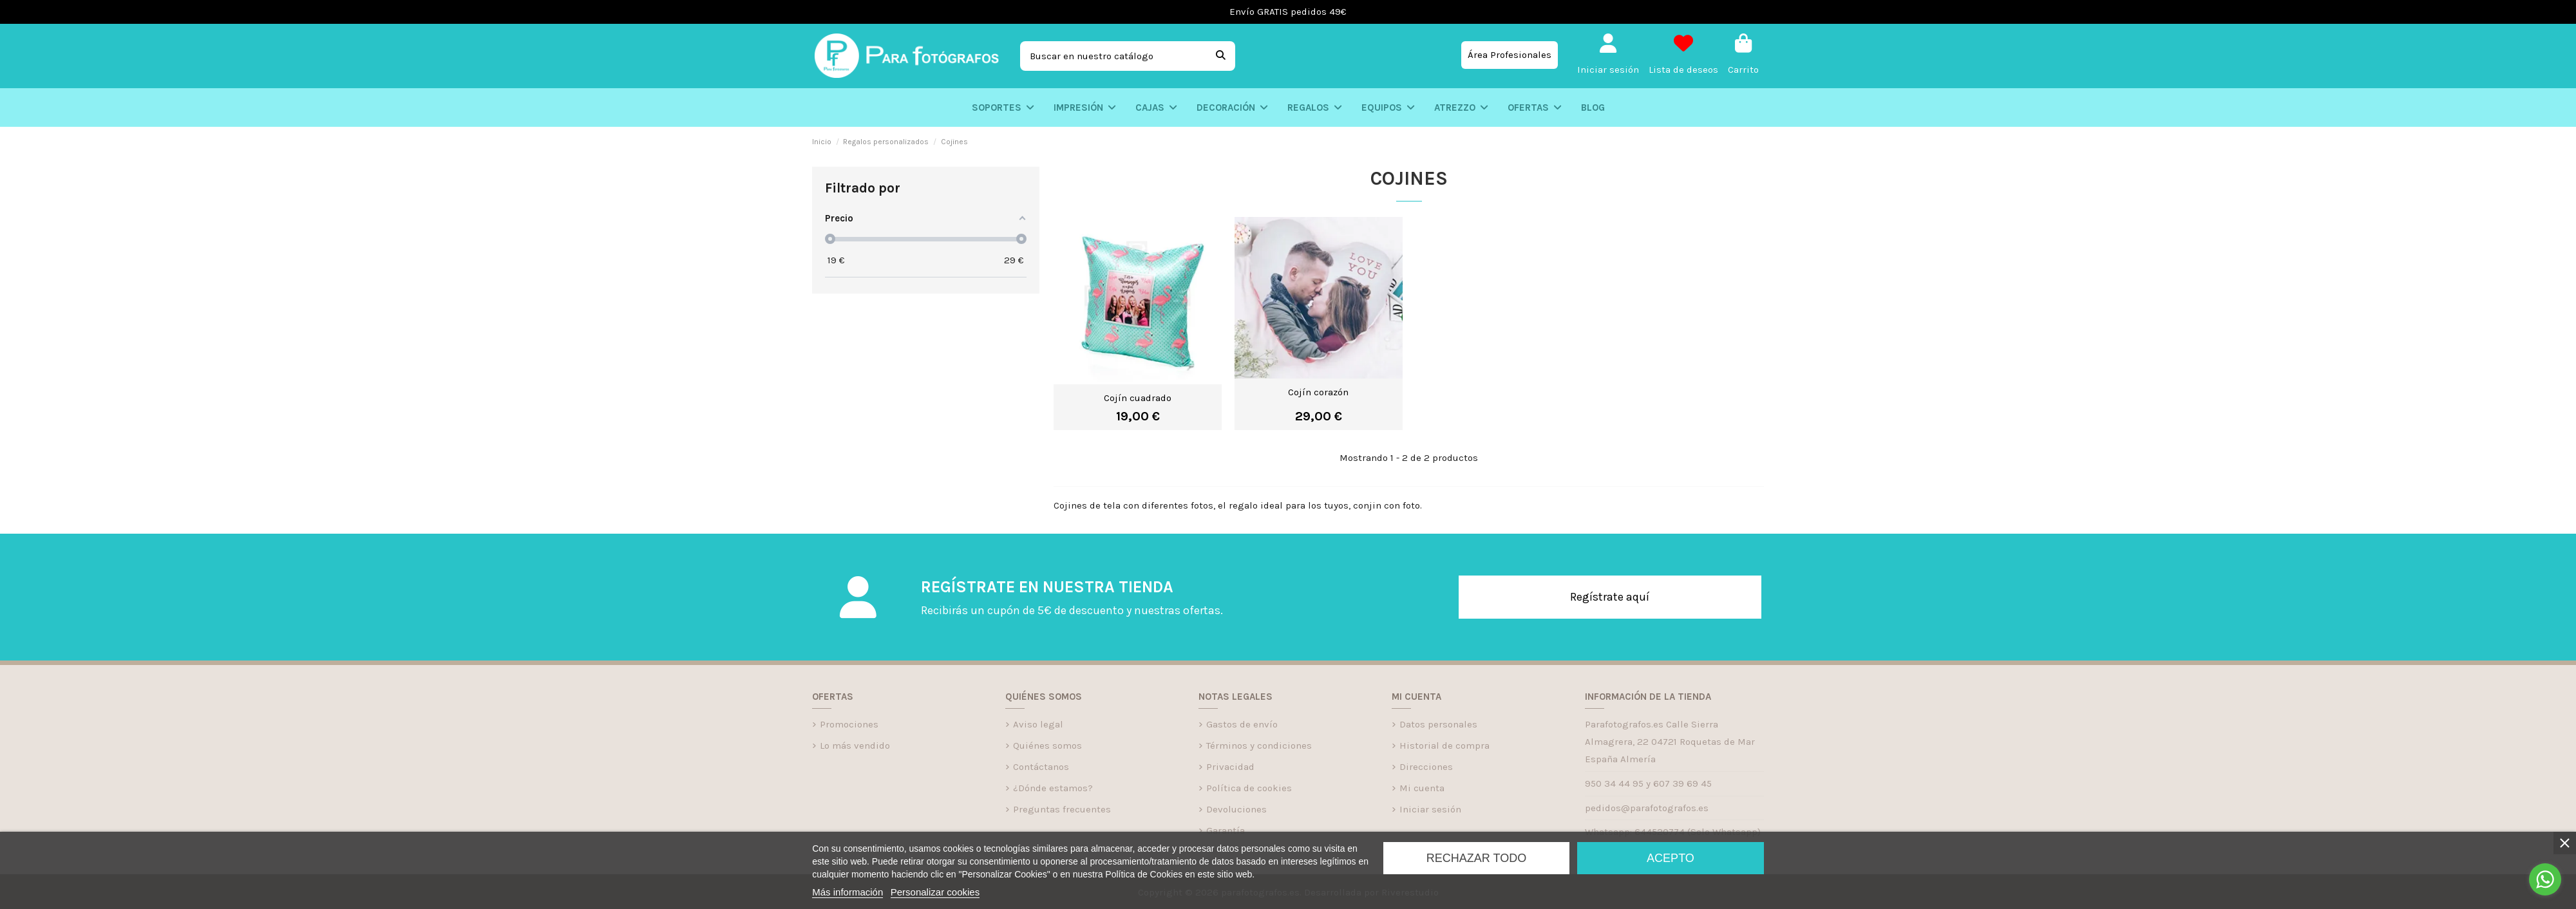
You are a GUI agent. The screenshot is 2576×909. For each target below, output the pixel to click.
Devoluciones (1236, 809)
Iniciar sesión (1430, 809)
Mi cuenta (1421, 788)
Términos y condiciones (1259, 745)
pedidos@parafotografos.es (1647, 808)
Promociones (849, 724)
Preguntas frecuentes (1062, 809)
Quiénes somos (1047, 745)
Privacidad (1230, 767)
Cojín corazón (1318, 392)
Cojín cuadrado (1137, 398)
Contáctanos (1041, 767)
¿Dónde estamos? (1053, 788)
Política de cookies (1249, 788)
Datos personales (1438, 724)
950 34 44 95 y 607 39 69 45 (1648, 783)
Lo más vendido (855, 745)
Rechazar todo (1476, 858)
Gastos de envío (1242, 724)
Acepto (1670, 858)
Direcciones (1426, 767)
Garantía (1225, 830)
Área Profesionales (1509, 55)
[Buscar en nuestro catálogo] (1220, 56)
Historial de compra (1444, 745)
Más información (847, 891)
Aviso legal (1038, 724)
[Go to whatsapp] (2545, 879)
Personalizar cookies (935, 891)
